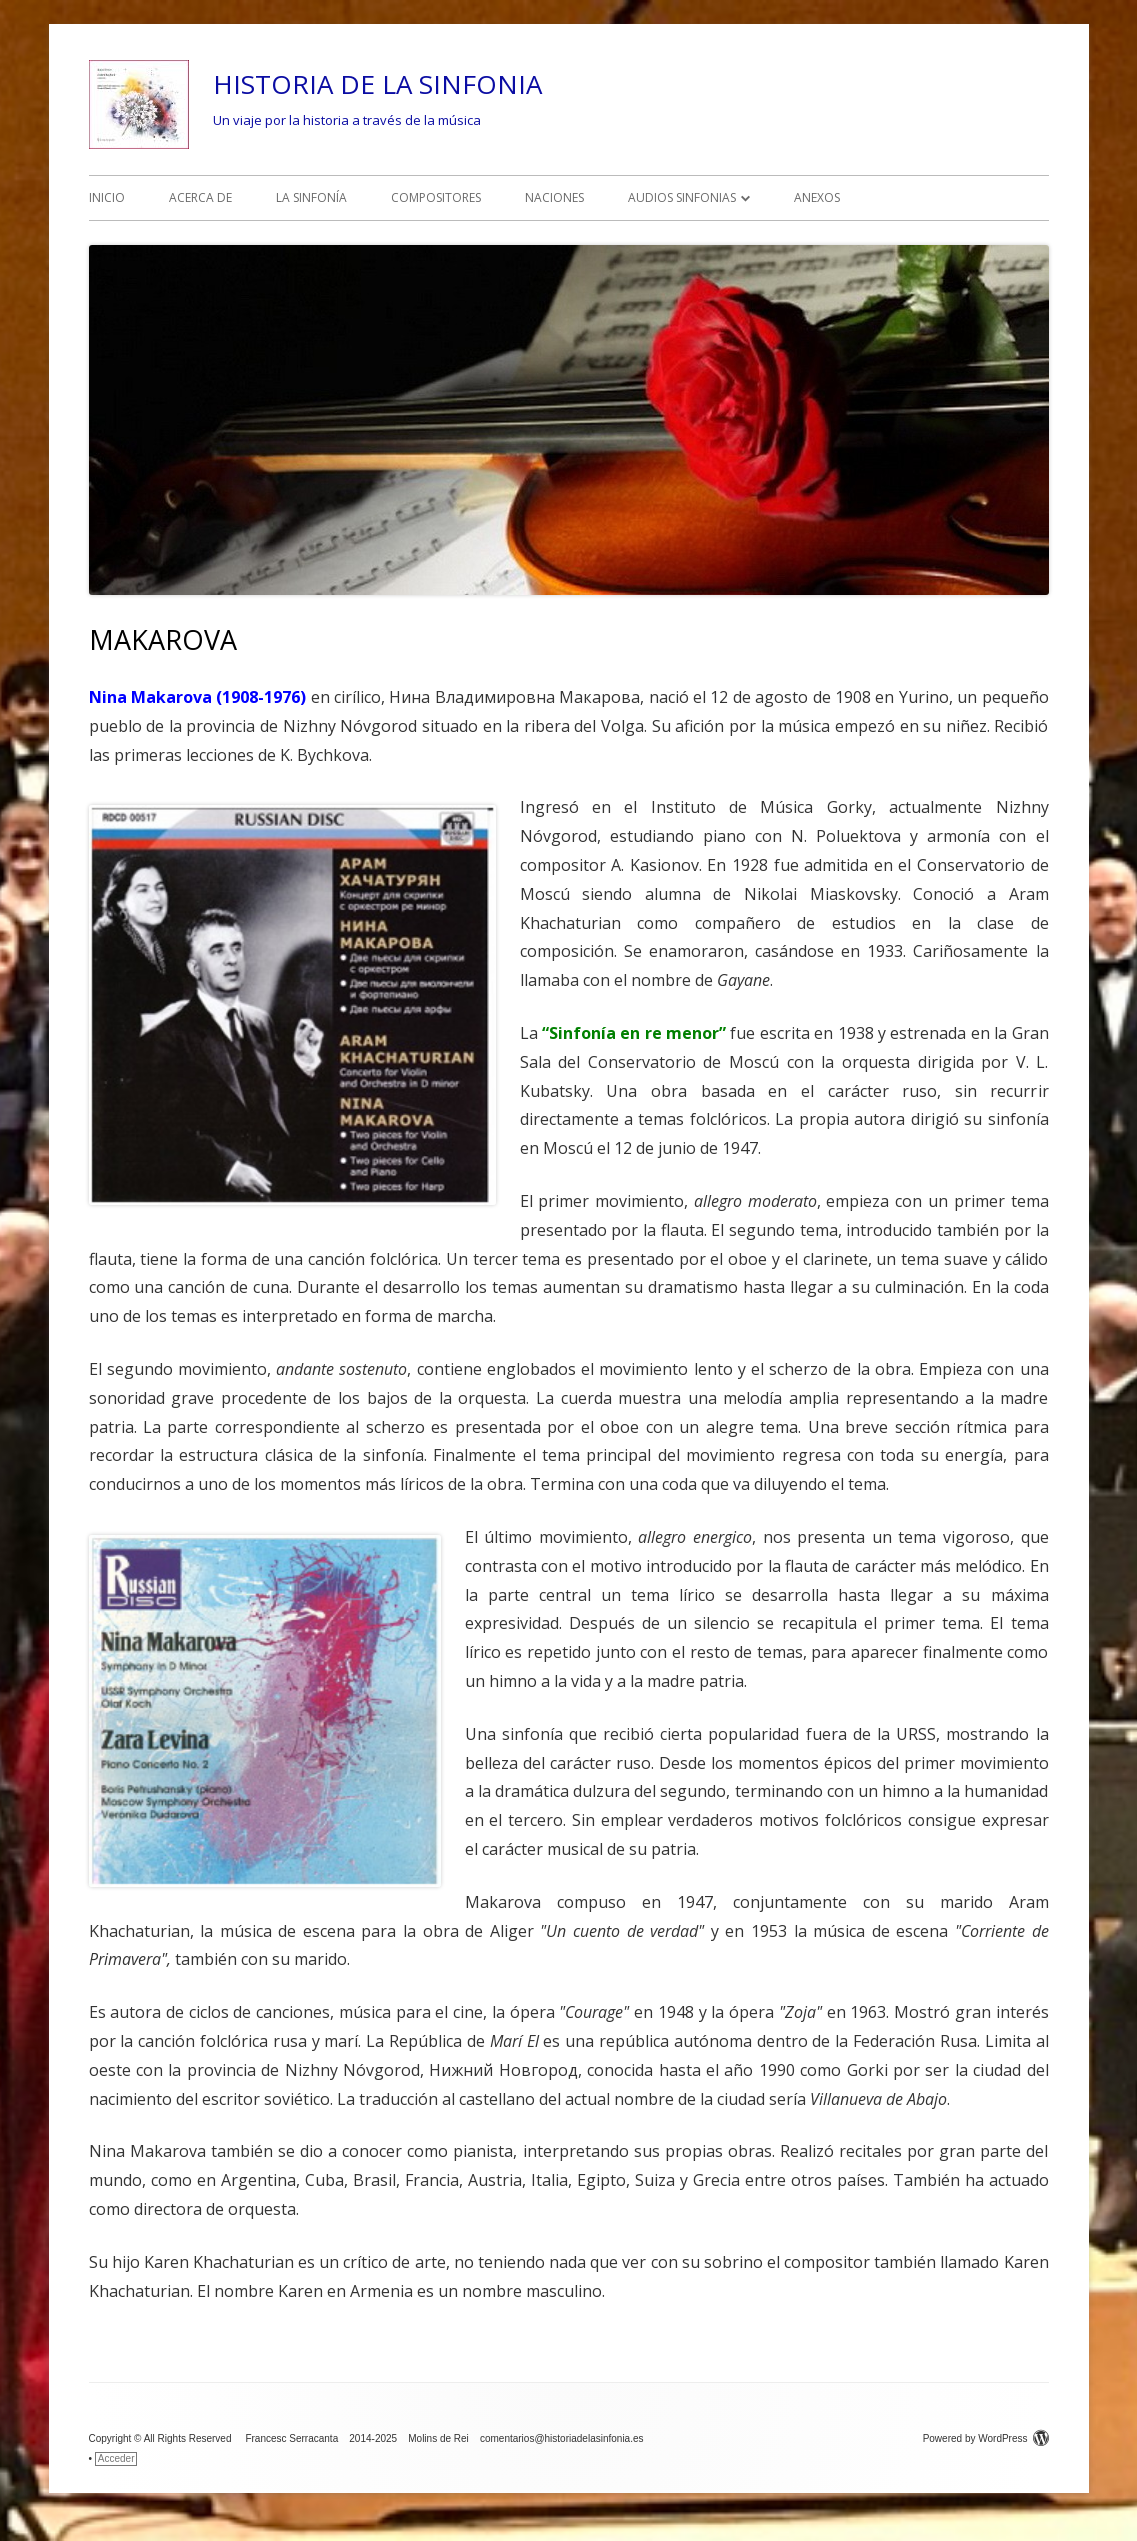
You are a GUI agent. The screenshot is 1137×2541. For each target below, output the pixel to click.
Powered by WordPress (986, 2438)
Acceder (116, 2458)
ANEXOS (817, 197)
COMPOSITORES (436, 197)
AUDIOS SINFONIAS (682, 197)
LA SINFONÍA (311, 197)
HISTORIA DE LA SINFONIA (377, 84)
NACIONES (554, 197)
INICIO (107, 197)
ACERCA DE (200, 197)
